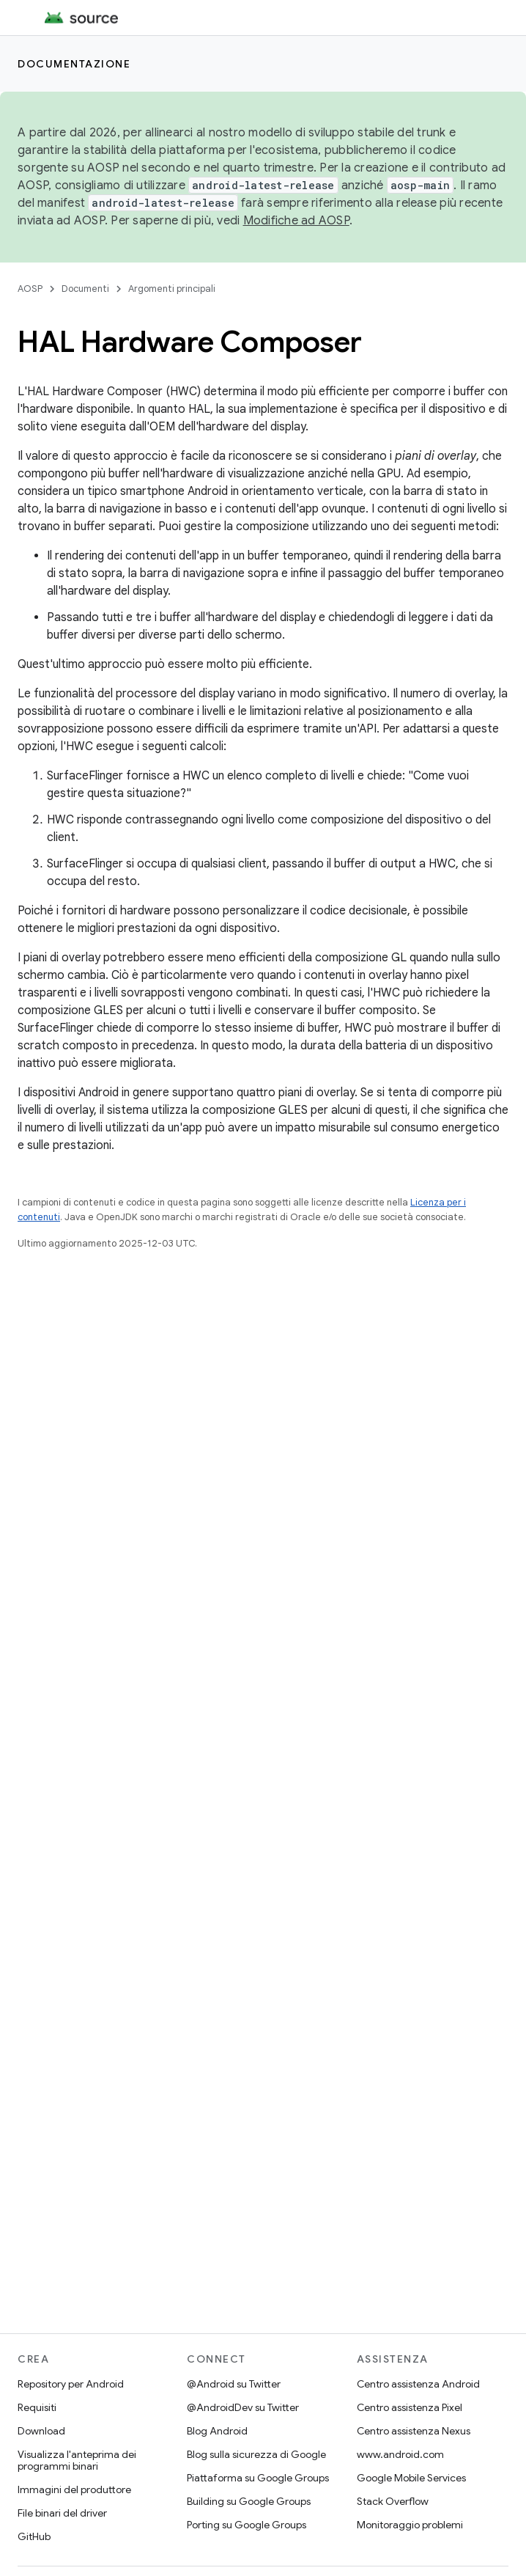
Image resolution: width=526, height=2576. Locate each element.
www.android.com (400, 2454)
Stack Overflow (393, 2501)
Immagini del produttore (74, 2489)
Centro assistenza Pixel (409, 2407)
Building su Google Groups (249, 2501)
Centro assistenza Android (418, 2383)
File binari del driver (62, 2513)
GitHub (34, 2536)
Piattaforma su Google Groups (258, 2477)
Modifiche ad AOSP (296, 220)
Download (41, 2430)
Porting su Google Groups (246, 2524)
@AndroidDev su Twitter (243, 2407)
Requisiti (37, 2407)
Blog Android (217, 2430)
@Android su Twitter (234, 2383)
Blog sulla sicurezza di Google (256, 2454)
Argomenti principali (171, 288)
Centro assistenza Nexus (413, 2430)
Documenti (85, 288)
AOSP (30, 288)
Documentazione (74, 63)
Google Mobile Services (411, 2477)
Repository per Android (71, 2383)
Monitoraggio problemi (410, 2524)
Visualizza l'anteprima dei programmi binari (77, 2460)
